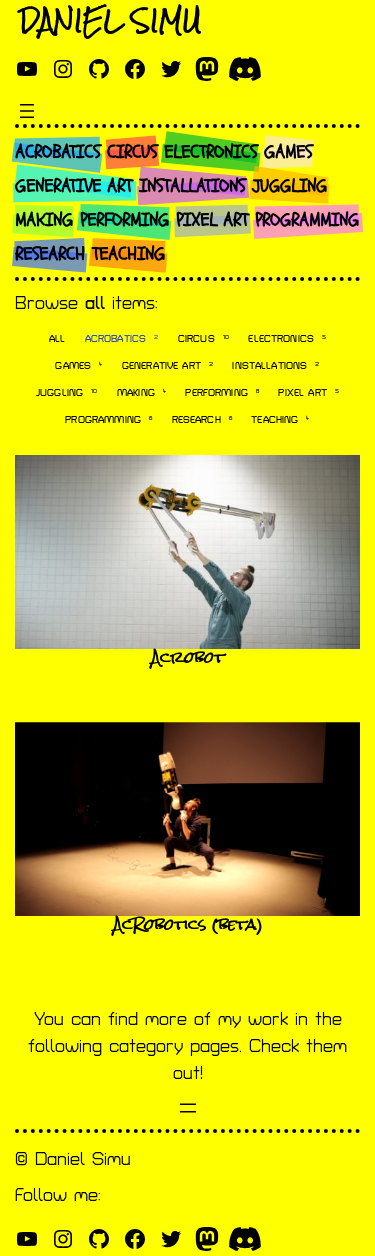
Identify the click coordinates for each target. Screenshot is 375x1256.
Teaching (280, 419)
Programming (108, 419)
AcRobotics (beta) (188, 924)
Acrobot (187, 657)
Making (141, 392)
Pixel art (308, 392)
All (57, 339)
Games (78, 365)
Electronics (287, 338)
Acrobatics (122, 338)
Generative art (167, 365)
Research (202, 419)
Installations (275, 365)
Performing (222, 392)
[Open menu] (27, 111)
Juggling (66, 392)
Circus (203, 338)
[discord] (245, 69)
